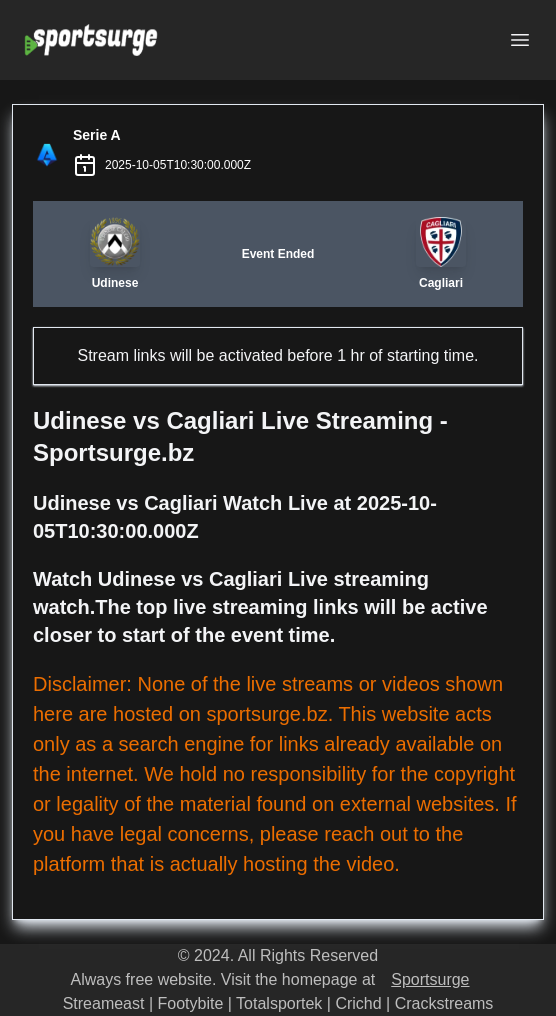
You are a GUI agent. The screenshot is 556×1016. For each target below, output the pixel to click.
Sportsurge (430, 979)
